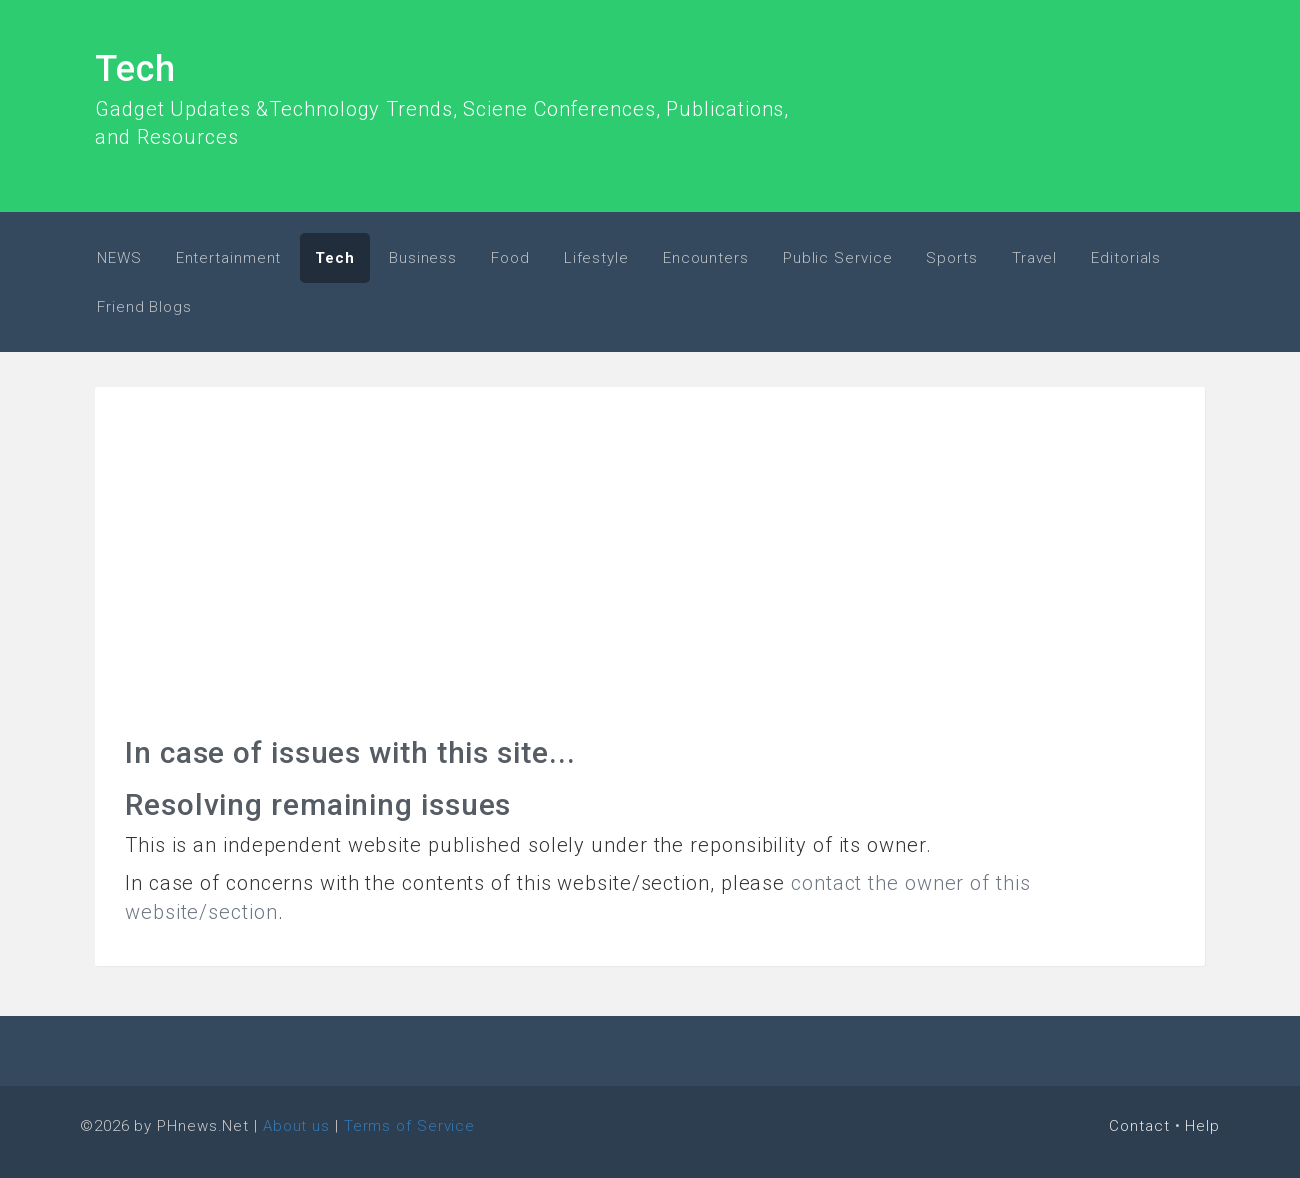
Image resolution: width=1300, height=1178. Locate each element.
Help (1202, 1126)
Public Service (838, 258)
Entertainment (229, 258)
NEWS (119, 258)
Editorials (1126, 258)
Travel (1034, 258)
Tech (135, 69)
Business (423, 258)
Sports (951, 258)
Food (510, 258)
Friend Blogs (144, 307)
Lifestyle (596, 258)
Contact (1139, 1126)
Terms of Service (409, 1126)
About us (296, 1126)
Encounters (706, 258)
